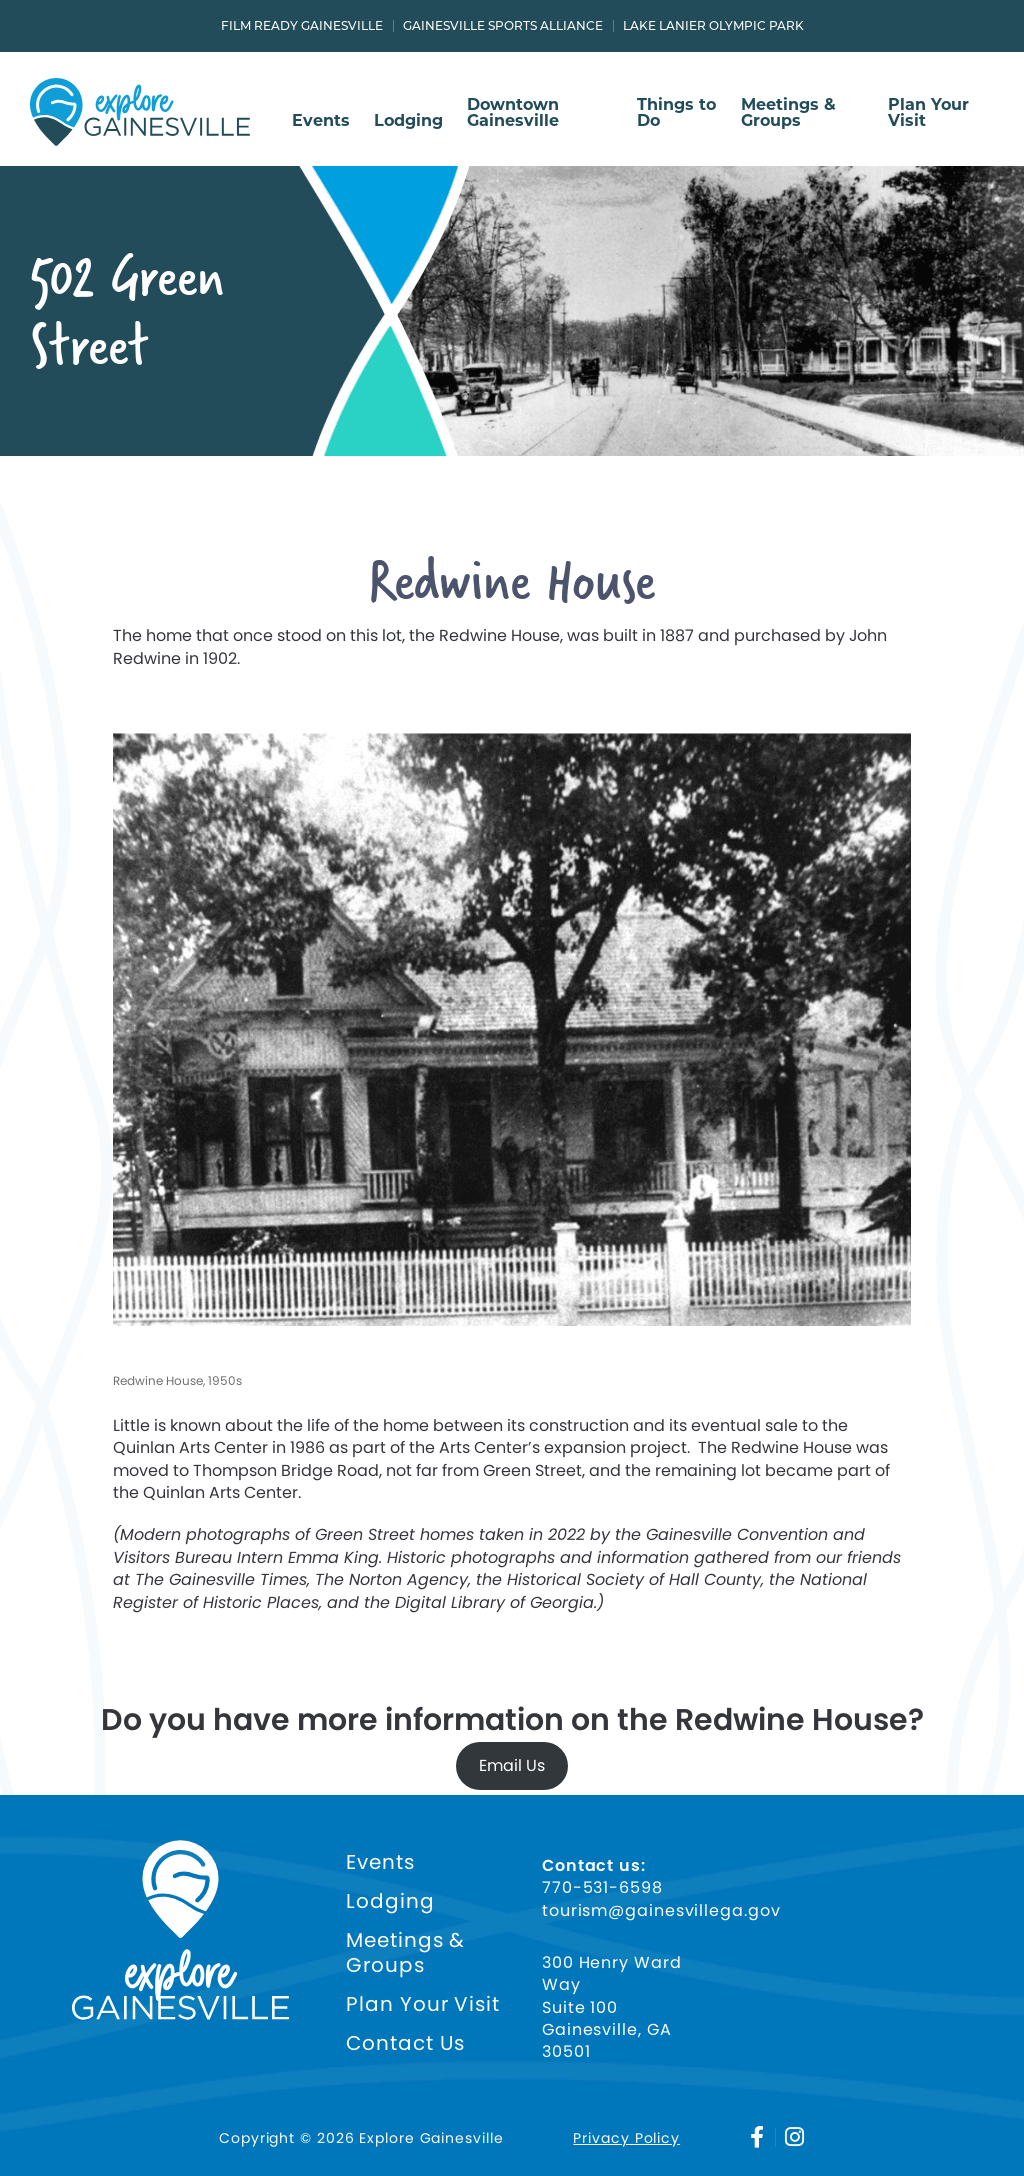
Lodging (408, 121)
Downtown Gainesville (513, 113)
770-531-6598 (602, 1888)
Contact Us (405, 2043)
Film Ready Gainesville (302, 26)
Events (321, 121)
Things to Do (676, 113)
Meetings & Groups (788, 113)
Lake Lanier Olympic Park (713, 26)
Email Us (512, 1765)
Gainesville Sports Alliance (503, 26)
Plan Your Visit (928, 113)
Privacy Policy (626, 2138)
